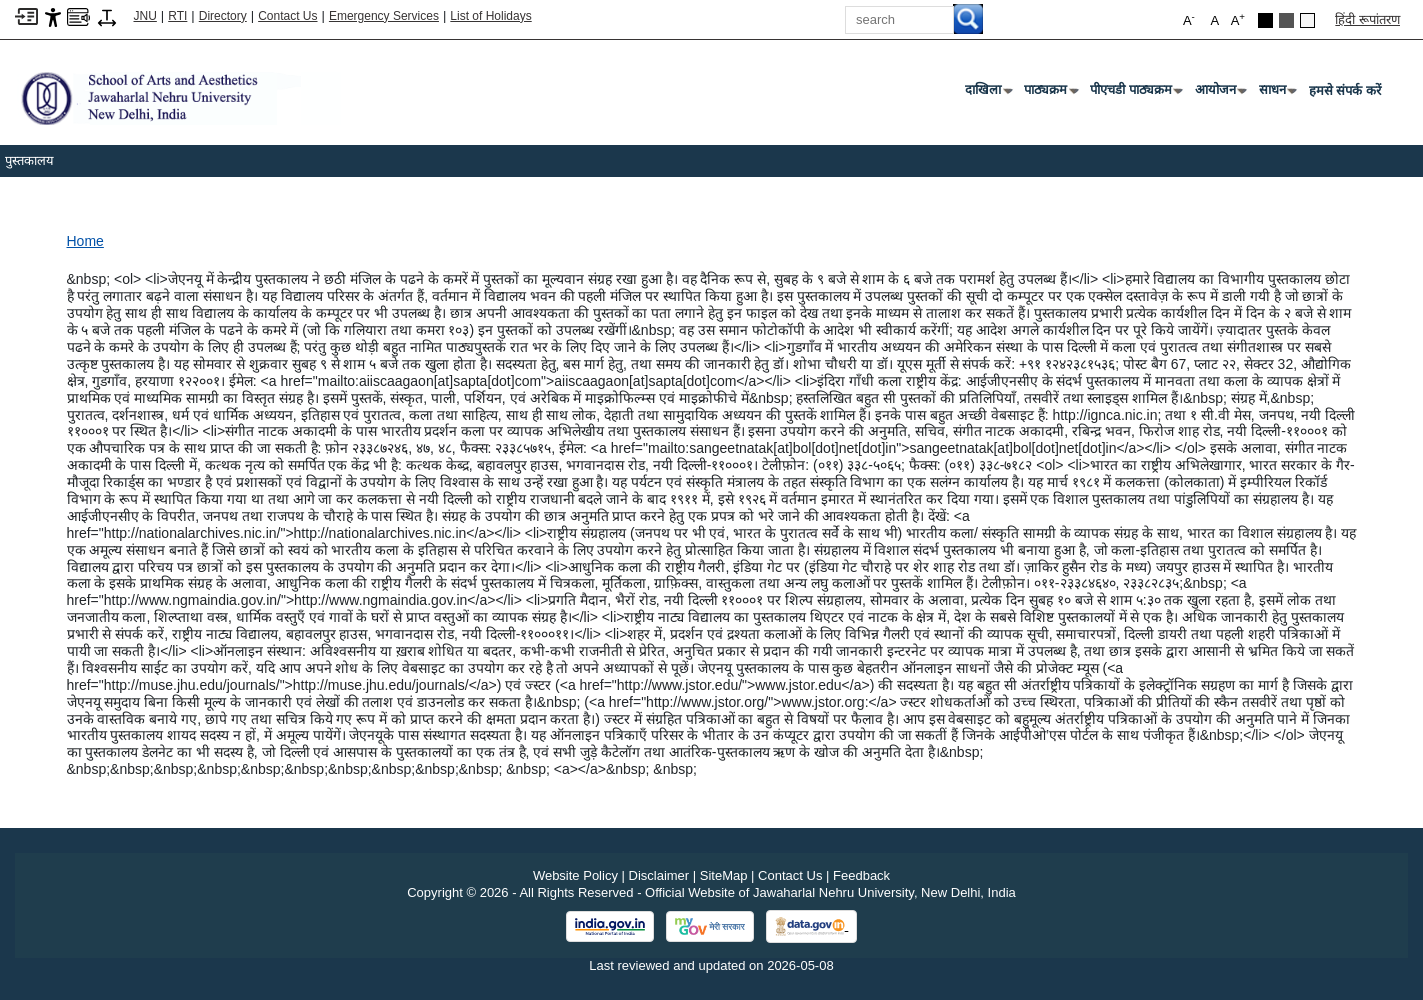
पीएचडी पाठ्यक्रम (1135, 94)
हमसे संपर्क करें (1345, 90)
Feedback (861, 875)
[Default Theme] (1307, 20)
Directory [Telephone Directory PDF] (223, 16)
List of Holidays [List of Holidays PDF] (490, 16)
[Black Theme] (1265, 20)
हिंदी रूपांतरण (1367, 19)
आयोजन (1219, 94)
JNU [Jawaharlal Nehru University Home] (145, 16)
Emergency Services (384, 16)
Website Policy (575, 875)
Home (85, 241)
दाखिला (987, 94)
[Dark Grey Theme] (1286, 20)
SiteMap (724, 875)
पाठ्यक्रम (1049, 94)
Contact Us (287, 16)
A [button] (1238, 19)
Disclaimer (659, 875)
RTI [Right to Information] (177, 16)
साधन (1276, 94)
